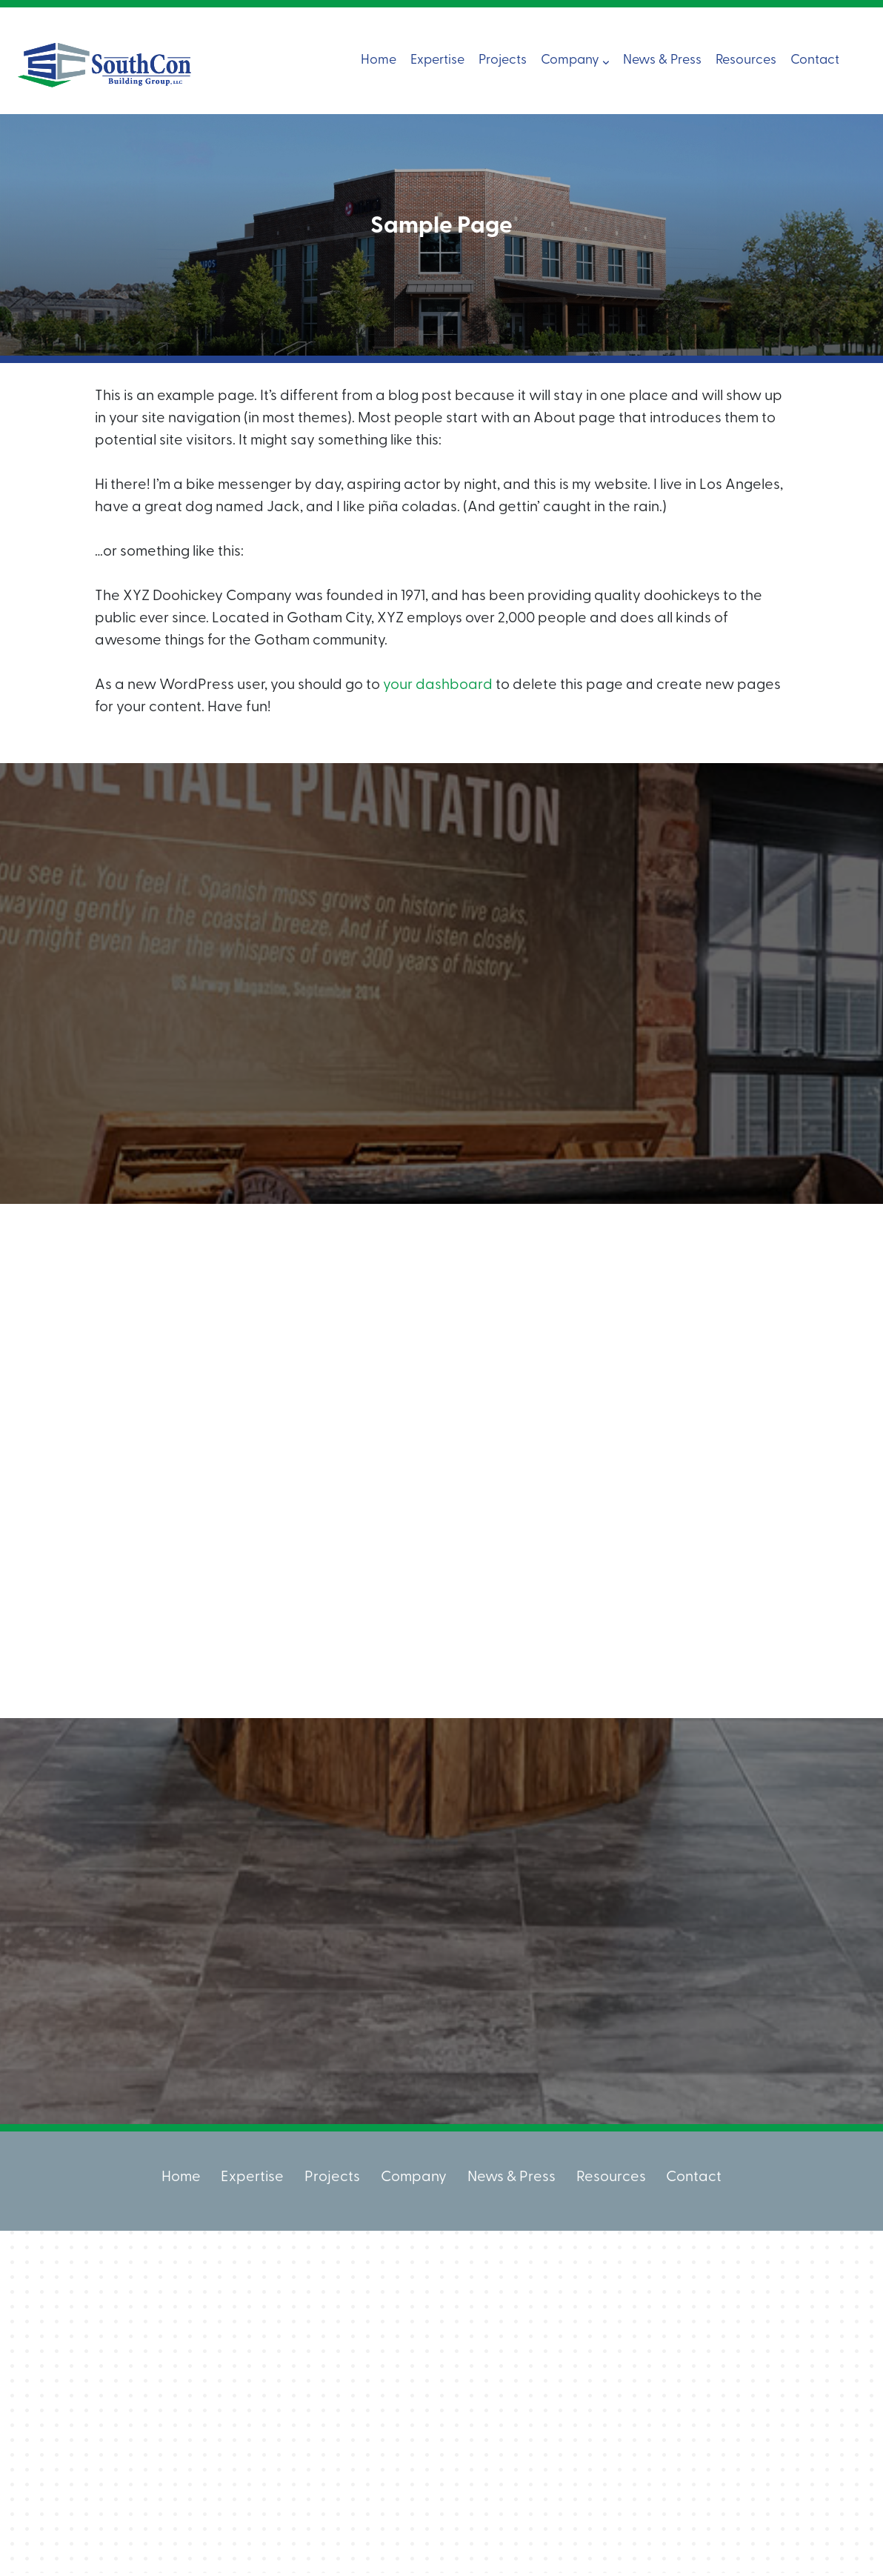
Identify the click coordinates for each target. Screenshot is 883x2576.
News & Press (662, 60)
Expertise (437, 60)
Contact (814, 60)
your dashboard (438, 685)
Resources (746, 60)
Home (378, 60)
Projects (503, 60)
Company (575, 60)
